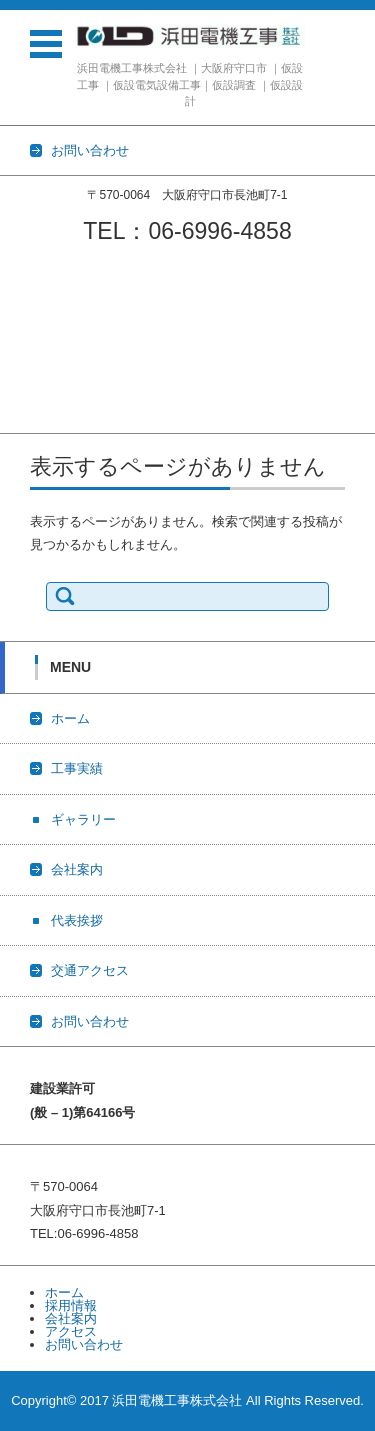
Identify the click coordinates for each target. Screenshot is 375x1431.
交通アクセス (39, 393)
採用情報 (71, 1305)
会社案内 (26, 341)
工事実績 (26, 289)
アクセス (71, 1331)
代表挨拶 (26, 367)
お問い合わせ (39, 419)
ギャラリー (32, 315)
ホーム (19, 263)
